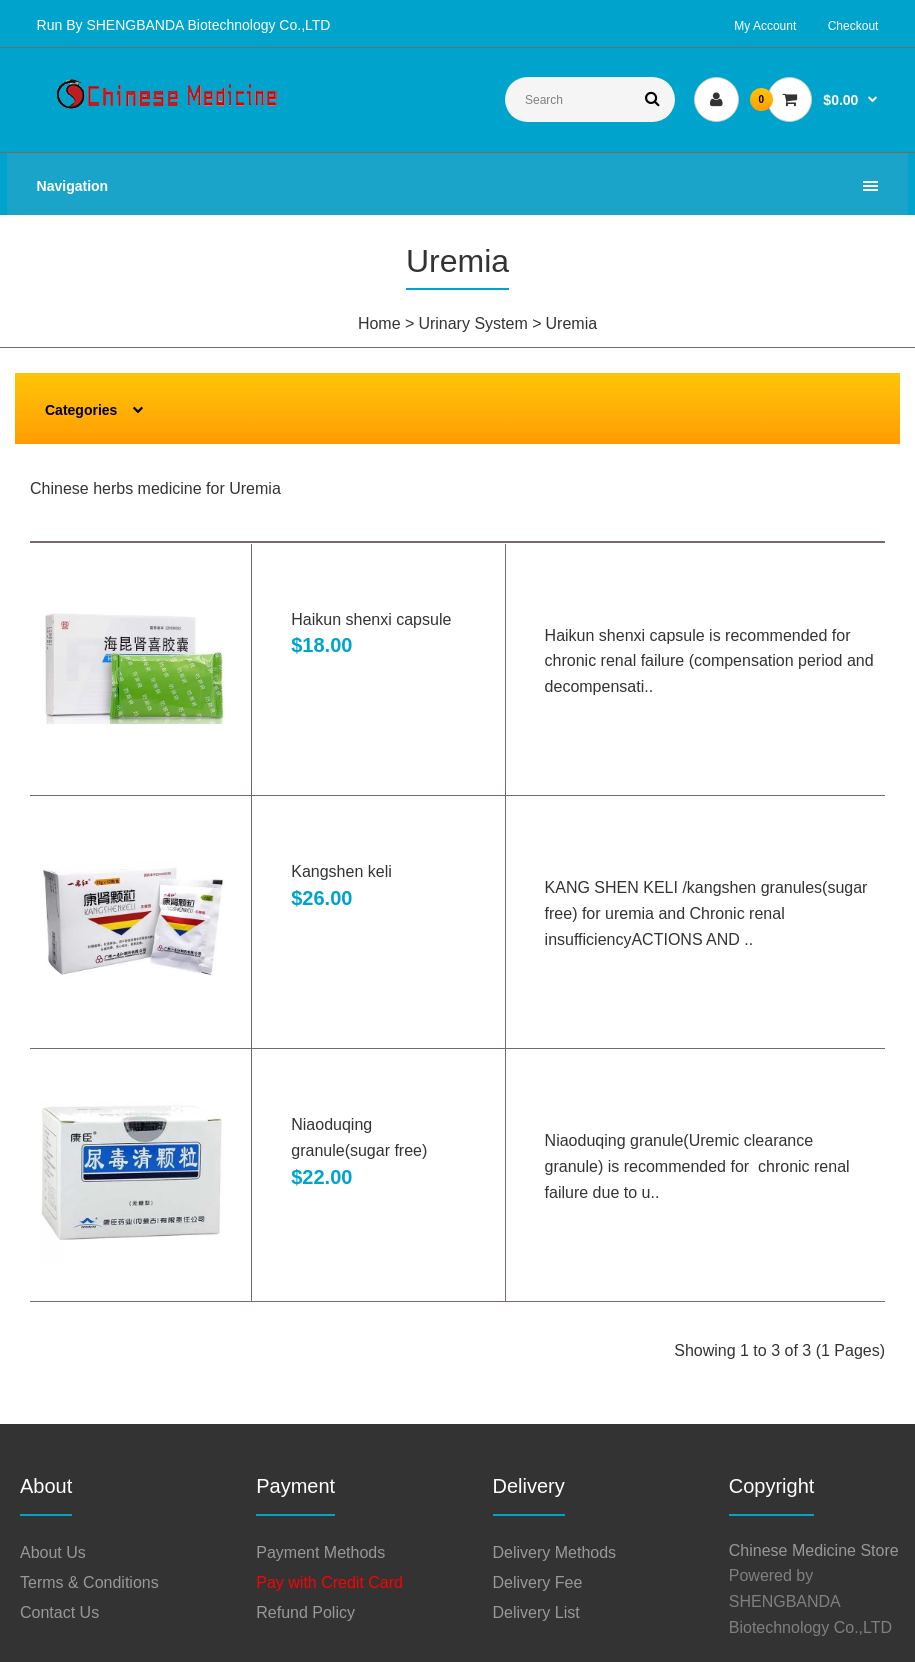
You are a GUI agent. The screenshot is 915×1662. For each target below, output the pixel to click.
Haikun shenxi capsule (371, 619)
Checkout (853, 26)
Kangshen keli (341, 871)
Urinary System (472, 323)
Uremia (572, 323)
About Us (53, 1552)
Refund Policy (305, 1612)
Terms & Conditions (89, 1582)
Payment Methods (320, 1552)
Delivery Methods (555, 1552)
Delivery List (536, 1612)
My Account (765, 26)
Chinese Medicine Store (814, 1550)
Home (379, 323)
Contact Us (59, 1612)
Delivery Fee (538, 1582)
